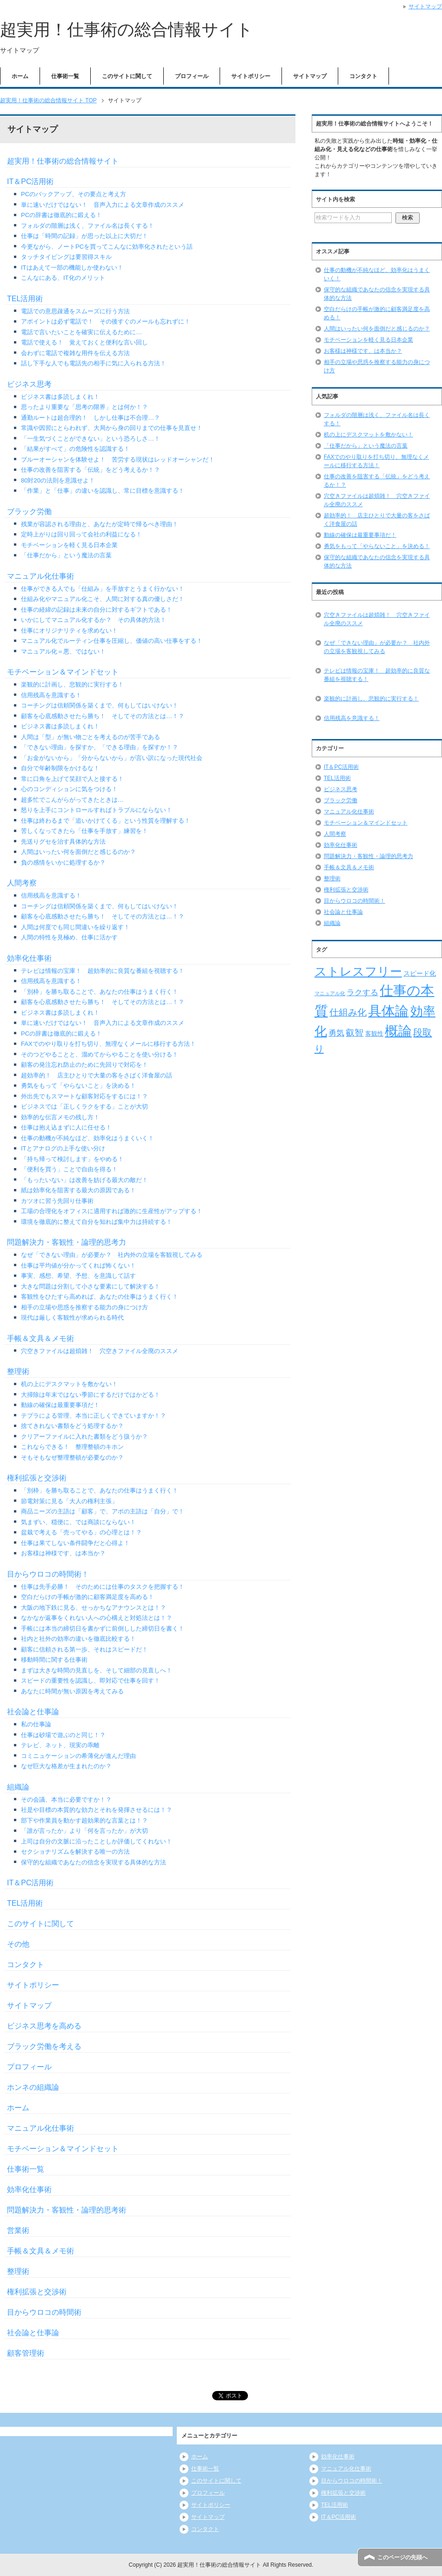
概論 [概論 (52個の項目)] (398, 1031)
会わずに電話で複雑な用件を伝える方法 (75, 353)
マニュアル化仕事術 (40, 576)
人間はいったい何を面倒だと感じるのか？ (78, 851)
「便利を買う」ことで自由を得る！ (69, 1169)
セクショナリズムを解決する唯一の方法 (75, 1851)
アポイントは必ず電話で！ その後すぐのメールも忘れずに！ (105, 321)
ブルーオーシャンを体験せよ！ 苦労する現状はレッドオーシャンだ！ (117, 459)
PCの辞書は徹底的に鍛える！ (61, 214)
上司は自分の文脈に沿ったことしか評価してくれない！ (96, 1841)
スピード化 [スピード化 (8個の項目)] (419, 973)
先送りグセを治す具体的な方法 (63, 841)
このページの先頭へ (402, 2557)
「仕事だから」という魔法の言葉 (66, 555)
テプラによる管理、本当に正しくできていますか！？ (93, 1415)
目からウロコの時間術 (44, 2312)
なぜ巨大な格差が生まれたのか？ (66, 1766)
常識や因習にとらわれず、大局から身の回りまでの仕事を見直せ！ (111, 427)
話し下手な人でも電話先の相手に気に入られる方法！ (93, 363)
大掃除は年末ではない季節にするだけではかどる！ (90, 1394)
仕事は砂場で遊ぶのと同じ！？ (63, 1734)
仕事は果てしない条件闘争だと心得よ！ (75, 1542)
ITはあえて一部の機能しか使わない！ (72, 267)
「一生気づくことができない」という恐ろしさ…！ (90, 438)
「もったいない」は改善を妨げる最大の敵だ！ (84, 1179)
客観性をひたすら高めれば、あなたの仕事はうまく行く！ (99, 1296)
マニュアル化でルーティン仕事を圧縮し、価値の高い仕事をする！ (111, 640)
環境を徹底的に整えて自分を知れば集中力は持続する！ (96, 1221)
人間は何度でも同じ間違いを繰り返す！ (75, 927)
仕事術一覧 (65, 76)
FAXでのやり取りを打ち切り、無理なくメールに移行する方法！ (108, 1043)
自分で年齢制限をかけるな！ (60, 768)
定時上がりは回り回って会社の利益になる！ (81, 534)
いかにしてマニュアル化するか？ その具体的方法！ (93, 619)
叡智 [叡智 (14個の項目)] (354, 1032)
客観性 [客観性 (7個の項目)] (374, 1033)
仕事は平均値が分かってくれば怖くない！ (78, 1265)
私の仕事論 (36, 1724)
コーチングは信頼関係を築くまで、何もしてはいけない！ (99, 705)
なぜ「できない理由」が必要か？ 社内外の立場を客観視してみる (111, 1254)
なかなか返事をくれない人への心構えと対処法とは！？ (96, 1617)
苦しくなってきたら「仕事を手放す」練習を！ (84, 830)
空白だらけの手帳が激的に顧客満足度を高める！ (87, 1596)
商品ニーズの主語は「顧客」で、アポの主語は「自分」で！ (102, 1511)
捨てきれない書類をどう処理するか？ (72, 1425)
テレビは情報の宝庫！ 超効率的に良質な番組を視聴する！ (102, 970)
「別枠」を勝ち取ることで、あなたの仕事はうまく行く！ (99, 991)
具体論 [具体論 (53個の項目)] (388, 1010)
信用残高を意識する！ (51, 695)
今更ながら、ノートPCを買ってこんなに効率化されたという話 (107, 246)
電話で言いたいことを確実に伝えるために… (81, 332)
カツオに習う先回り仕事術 (57, 1200)
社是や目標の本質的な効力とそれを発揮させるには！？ (96, 1809)
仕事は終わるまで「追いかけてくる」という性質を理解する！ (105, 820)
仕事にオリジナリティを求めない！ (69, 630)
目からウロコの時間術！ (48, 1574)
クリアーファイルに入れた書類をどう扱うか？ (84, 1436)
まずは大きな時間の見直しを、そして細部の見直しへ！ (96, 1670)
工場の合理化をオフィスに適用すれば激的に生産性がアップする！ (111, 1211)
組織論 (18, 1787)
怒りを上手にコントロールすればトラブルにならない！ (96, 809)
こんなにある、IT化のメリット (63, 277)
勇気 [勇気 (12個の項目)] (336, 1032)
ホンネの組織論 (33, 2087)
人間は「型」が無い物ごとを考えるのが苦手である (90, 736)
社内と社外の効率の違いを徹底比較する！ (78, 1638)
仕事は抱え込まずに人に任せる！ (66, 1127)
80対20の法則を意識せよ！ (58, 480)
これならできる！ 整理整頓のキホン (72, 1446)
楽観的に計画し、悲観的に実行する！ (72, 684)
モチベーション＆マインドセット (63, 672)
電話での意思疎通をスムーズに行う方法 (75, 311)
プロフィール (191, 76)
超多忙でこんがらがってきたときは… (72, 799)
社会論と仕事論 (33, 1712)
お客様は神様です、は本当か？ (63, 1553)
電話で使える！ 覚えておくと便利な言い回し (84, 342)
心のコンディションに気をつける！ (69, 789)
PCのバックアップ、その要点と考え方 (73, 194)
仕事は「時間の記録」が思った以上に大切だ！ (84, 235)
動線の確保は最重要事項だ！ (60, 1404)
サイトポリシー (250, 76)
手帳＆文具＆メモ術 (40, 1338)
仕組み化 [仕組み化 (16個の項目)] (348, 1012)
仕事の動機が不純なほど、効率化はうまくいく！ (87, 1138)
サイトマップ (310, 76)
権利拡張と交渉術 (37, 1478)
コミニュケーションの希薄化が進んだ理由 (78, 1755)
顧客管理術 (25, 2353)
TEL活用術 (25, 299)
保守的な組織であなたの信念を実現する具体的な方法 (93, 1862)
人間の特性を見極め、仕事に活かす (69, 937)
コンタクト (363, 76)
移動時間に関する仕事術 (54, 1659)
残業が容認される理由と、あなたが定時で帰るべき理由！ (99, 524)
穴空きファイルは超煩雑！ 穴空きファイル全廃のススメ (99, 1350)
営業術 (18, 2230)
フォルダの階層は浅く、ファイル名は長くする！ (87, 225)
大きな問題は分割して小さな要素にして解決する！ (90, 1286)
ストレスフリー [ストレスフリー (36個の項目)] (358, 971)
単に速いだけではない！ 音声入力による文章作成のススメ (102, 204)
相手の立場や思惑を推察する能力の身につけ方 (84, 1307)
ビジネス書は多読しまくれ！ (60, 396)
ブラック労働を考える (44, 2046)
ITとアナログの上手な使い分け (63, 1148)
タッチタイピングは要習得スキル (66, 256)
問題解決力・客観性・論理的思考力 (66, 1242)
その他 (18, 1944)
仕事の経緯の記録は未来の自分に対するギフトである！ (96, 609)
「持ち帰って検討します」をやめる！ (72, 1159)
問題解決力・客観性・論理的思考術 (66, 2210)
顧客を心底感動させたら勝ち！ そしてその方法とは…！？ (102, 716)
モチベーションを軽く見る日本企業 (69, 545)
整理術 (18, 1371)
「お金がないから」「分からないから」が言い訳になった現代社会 (111, 757)
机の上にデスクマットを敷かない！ (69, 1383)
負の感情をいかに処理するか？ (63, 862)
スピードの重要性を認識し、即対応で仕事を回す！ (90, 1680)
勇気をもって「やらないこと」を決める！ (78, 1085)
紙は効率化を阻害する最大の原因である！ (78, 1190)
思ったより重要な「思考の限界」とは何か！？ (84, 406)
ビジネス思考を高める (44, 2026)
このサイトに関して (127, 76)
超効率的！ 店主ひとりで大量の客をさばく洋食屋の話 (96, 1075)
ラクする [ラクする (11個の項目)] (362, 992)
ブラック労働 (29, 511)
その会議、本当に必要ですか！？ (66, 1799)
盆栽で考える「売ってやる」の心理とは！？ (81, 1532)
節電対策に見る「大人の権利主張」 (69, 1501)
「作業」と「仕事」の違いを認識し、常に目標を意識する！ (102, 490)
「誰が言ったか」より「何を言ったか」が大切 (84, 1830)
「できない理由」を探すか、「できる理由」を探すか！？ (99, 747)
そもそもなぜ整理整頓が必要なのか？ (72, 1457)
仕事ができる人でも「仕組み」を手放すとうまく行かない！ (102, 588)
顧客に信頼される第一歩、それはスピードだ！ (84, 1649)
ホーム (20, 76)
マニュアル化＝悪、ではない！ (63, 651)
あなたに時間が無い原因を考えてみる (72, 1691)
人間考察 (22, 883)
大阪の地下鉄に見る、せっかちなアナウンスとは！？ (93, 1607)
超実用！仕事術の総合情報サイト (126, 29)
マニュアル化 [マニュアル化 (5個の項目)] (330, 993)
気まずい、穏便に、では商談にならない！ (78, 1522)
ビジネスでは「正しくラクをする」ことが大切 (84, 1106)
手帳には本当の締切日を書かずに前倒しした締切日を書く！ (102, 1628)
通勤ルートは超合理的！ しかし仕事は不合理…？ (90, 417)
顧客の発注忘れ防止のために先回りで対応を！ (84, 1064)
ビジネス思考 (29, 384)
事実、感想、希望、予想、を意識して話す (78, 1275)
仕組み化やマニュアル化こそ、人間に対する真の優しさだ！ (102, 598)
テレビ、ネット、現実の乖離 (60, 1745)
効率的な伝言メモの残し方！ (60, 1117)
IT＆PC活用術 (30, 181)
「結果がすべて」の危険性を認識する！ (75, 448)
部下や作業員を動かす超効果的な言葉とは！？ (84, 1820)
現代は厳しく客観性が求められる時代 (72, 1317)
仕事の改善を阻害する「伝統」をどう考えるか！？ (90, 469)
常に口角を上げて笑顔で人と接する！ (72, 778)
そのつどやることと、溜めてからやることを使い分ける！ (99, 1054)
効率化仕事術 (29, 958)
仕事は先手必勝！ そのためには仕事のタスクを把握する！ (102, 1586)
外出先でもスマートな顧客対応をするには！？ (84, 1096)
